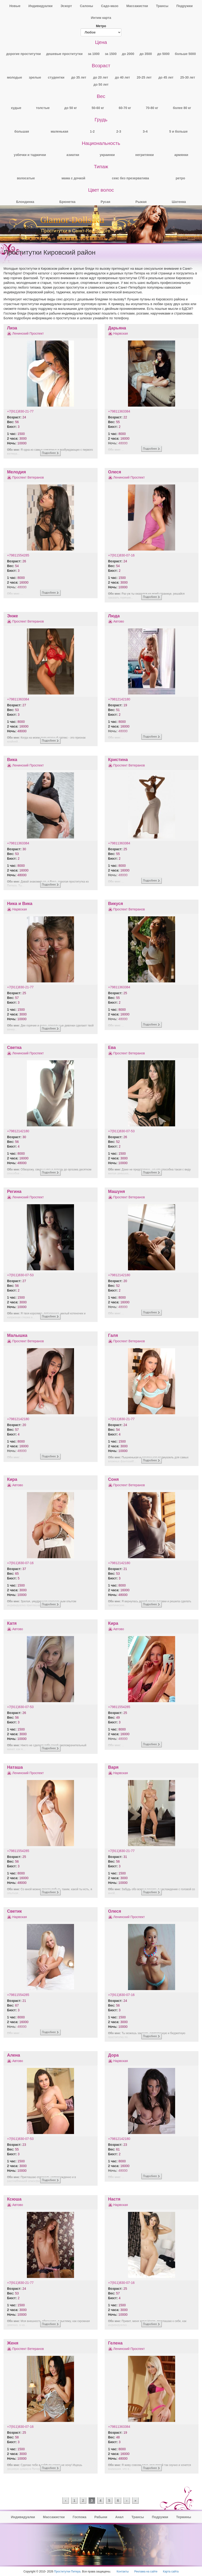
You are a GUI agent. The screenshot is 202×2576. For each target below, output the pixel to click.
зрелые (35, 77)
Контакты (123, 2571)
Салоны (86, 6)
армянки (181, 155)
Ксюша (14, 2199)
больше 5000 (185, 54)
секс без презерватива (130, 178)
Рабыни (100, 2517)
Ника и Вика (19, 903)
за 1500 (111, 54)
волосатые (26, 178)
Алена (13, 2055)
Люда (114, 616)
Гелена (115, 2343)
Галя (113, 1335)
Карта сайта (170, 2571)
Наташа (15, 1767)
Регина (14, 1191)
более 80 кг (182, 108)
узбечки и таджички (30, 155)
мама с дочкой (73, 178)
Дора (113, 2055)
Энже (12, 616)
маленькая (59, 131)
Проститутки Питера (67, 2571)
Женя (12, 2343)
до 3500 (146, 54)
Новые (15, 6)
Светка (14, 1047)
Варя (113, 1767)
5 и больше (178, 131)
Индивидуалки (41, 6)
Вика (12, 759)
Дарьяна (117, 328)
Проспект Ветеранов (28, 477)
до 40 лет (122, 77)
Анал (119, 2517)
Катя (12, 1623)
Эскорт (66, 6)
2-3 (118, 131)
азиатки (72, 155)
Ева (112, 1047)
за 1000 (94, 54)
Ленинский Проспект (28, 333)
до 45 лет (165, 77)
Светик (14, 1911)
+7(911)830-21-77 (20, 411)
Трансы (162, 6)
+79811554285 (18, 555)
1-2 (92, 131)
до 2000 (128, 54)
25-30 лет (187, 77)
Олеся (114, 472)
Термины (183, 2517)
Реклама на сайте (145, 2571)
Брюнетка (67, 202)
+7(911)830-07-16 (121, 555)
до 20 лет (100, 77)
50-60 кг (98, 108)
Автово (118, 621)
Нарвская (120, 333)
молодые (14, 77)
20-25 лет (144, 77)
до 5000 (163, 54)
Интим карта (101, 18)
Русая (105, 202)
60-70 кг (125, 108)
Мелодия (16, 472)
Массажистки (137, 6)
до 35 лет (78, 77)
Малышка (17, 1335)
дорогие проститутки (23, 54)
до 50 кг (70, 108)
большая (21, 131)
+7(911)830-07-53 (121, 1131)
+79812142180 (119, 699)
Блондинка (25, 202)
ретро (180, 178)
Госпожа (79, 2517)
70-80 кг (152, 108)
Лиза (12, 328)
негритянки (144, 155)
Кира (12, 1479)
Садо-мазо (109, 6)
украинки (107, 155)
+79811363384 (119, 411)
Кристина (118, 759)
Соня (113, 1479)
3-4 (145, 131)
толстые (43, 108)
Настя (114, 2199)
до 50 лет (101, 84)
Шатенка (179, 202)
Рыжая (141, 202)
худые (16, 108)
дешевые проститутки (64, 54)
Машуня (116, 1191)
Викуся (115, 903)
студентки (56, 77)
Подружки (184, 6)
